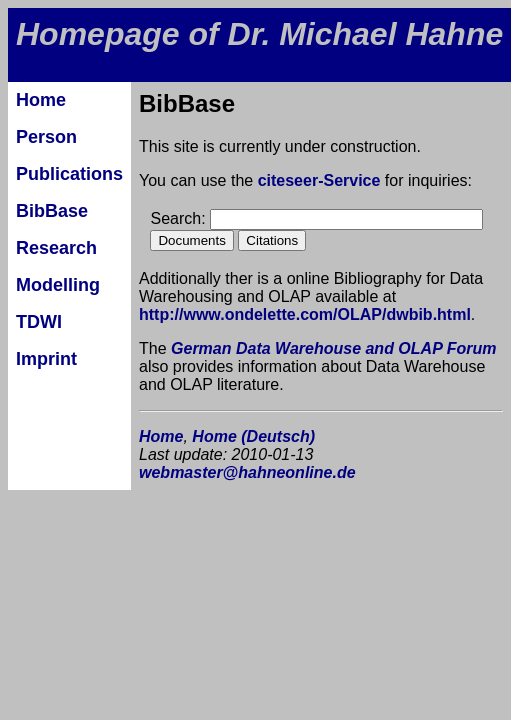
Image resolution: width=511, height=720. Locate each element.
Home (161, 436)
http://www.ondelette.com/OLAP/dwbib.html (305, 314)
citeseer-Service (319, 180)
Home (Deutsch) (253, 436)
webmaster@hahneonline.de (247, 472)
